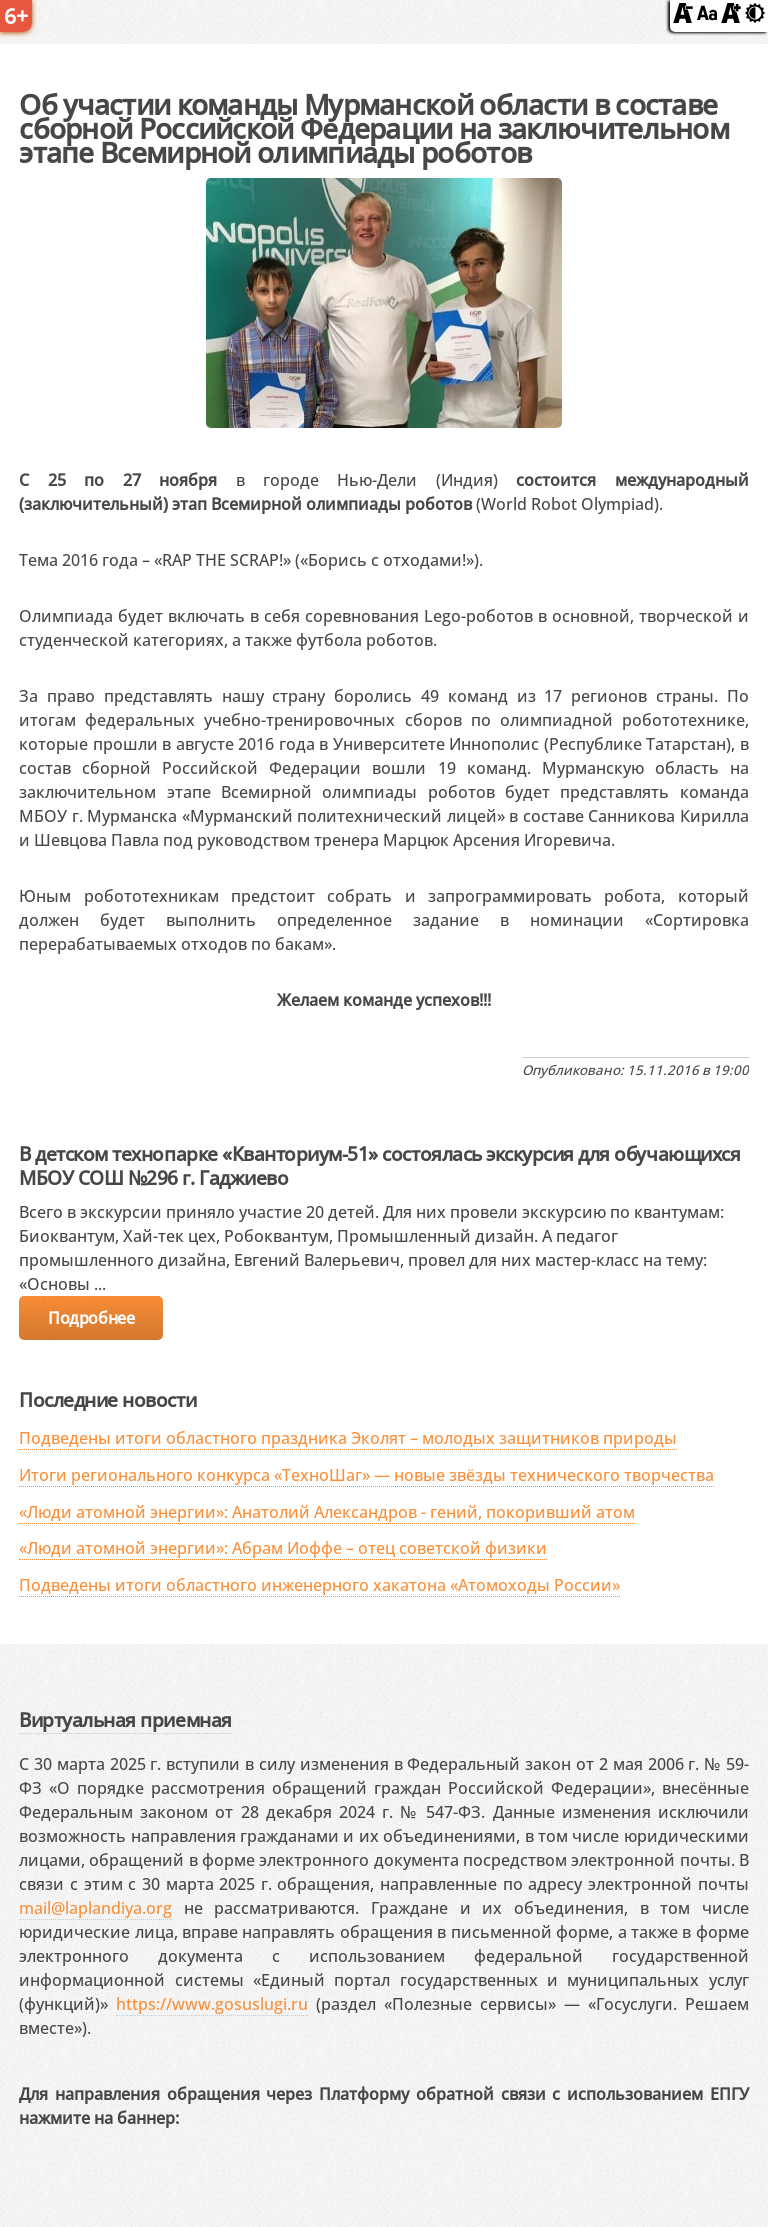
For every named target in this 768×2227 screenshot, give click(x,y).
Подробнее (91, 1318)
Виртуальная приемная (125, 1719)
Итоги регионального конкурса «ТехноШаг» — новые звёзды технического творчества (366, 1475)
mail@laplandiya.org (95, 1908)
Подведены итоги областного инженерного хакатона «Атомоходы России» (319, 1585)
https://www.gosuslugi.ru (212, 2004)
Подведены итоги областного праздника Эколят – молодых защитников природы (348, 1438)
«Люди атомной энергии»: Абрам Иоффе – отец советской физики (283, 1548)
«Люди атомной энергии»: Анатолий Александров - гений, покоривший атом (327, 1512)
